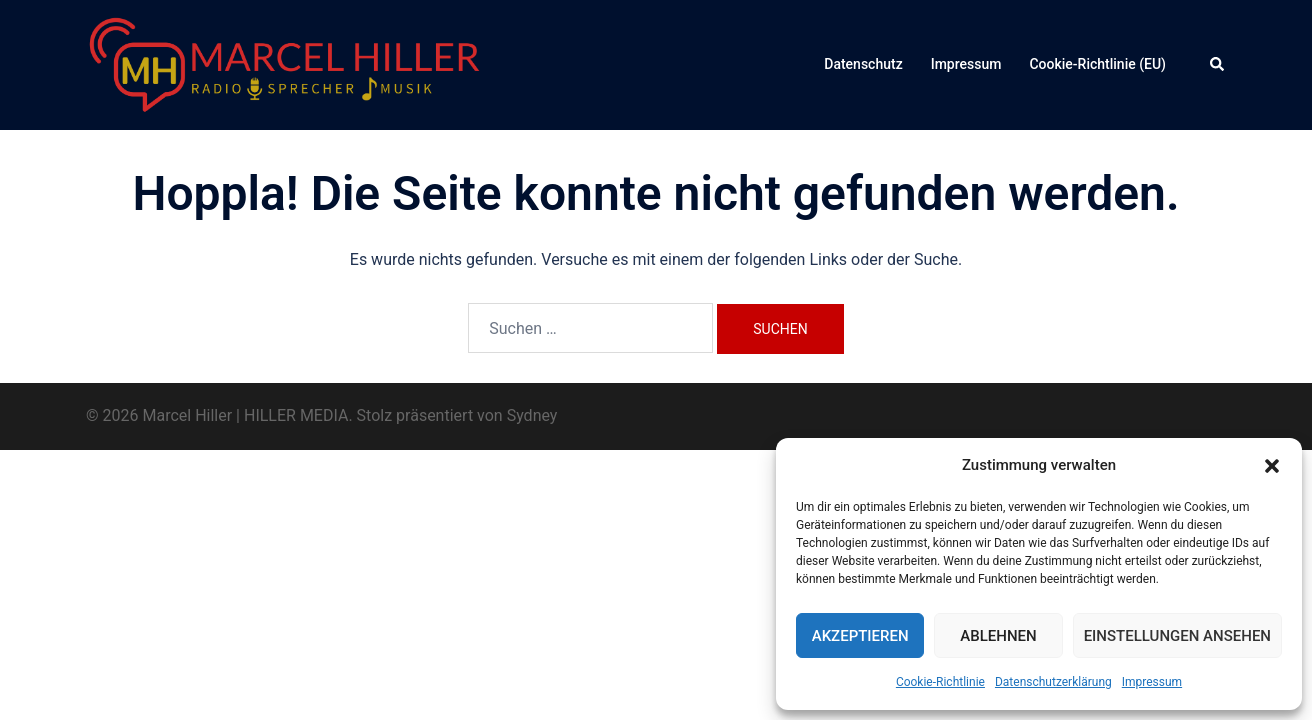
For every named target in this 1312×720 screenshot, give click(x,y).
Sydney (532, 415)
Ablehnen (998, 636)
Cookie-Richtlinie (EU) (1097, 64)
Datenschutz (863, 64)
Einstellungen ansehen (1177, 636)
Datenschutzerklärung (1053, 682)
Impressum (1152, 682)
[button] (1272, 466)
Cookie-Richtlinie (940, 682)
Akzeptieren (860, 636)
